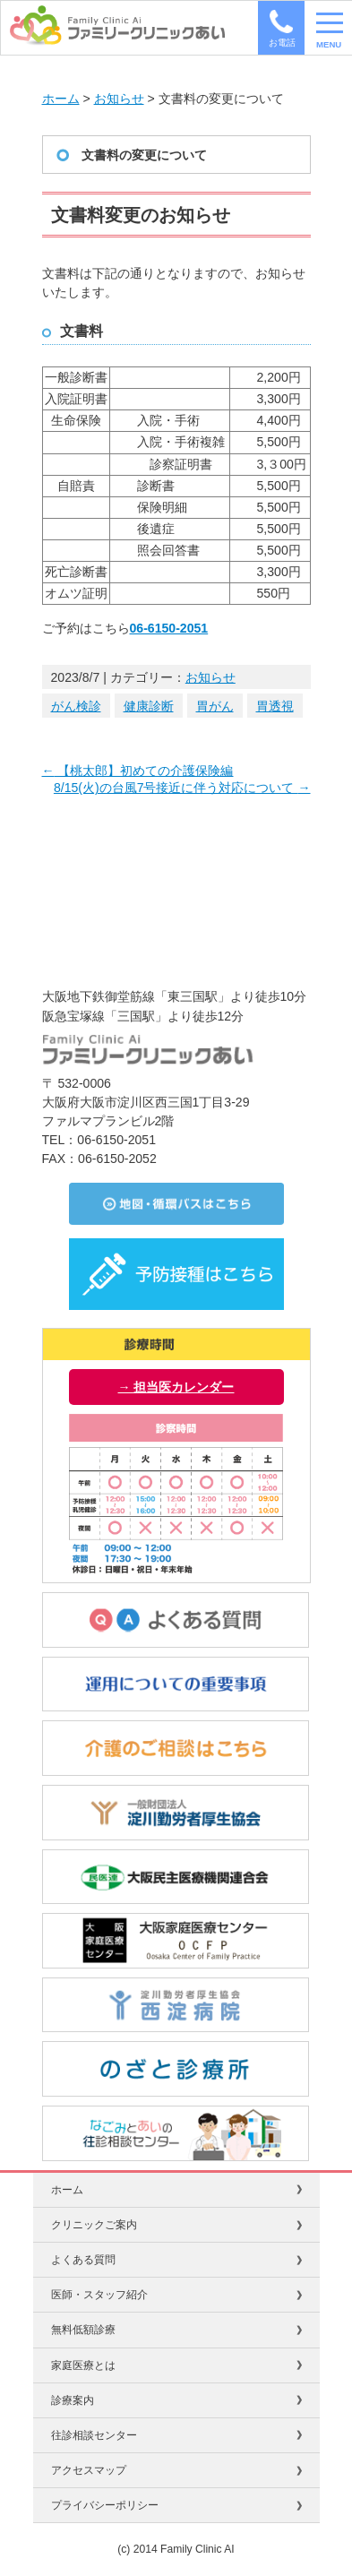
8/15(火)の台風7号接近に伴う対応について (182, 787)
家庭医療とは (83, 2365)
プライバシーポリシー (105, 2505)
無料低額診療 (83, 2329)
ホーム (61, 98)
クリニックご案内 (94, 2224)
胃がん (215, 706)
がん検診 (76, 706)
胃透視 (275, 706)
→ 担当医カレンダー (176, 1387)
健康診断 (149, 706)
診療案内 (72, 2400)
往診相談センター (94, 2435)
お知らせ (119, 98)
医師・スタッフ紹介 (99, 2294)
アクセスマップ (88, 2470)
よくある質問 (83, 2259)
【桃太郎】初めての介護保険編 (138, 770)
